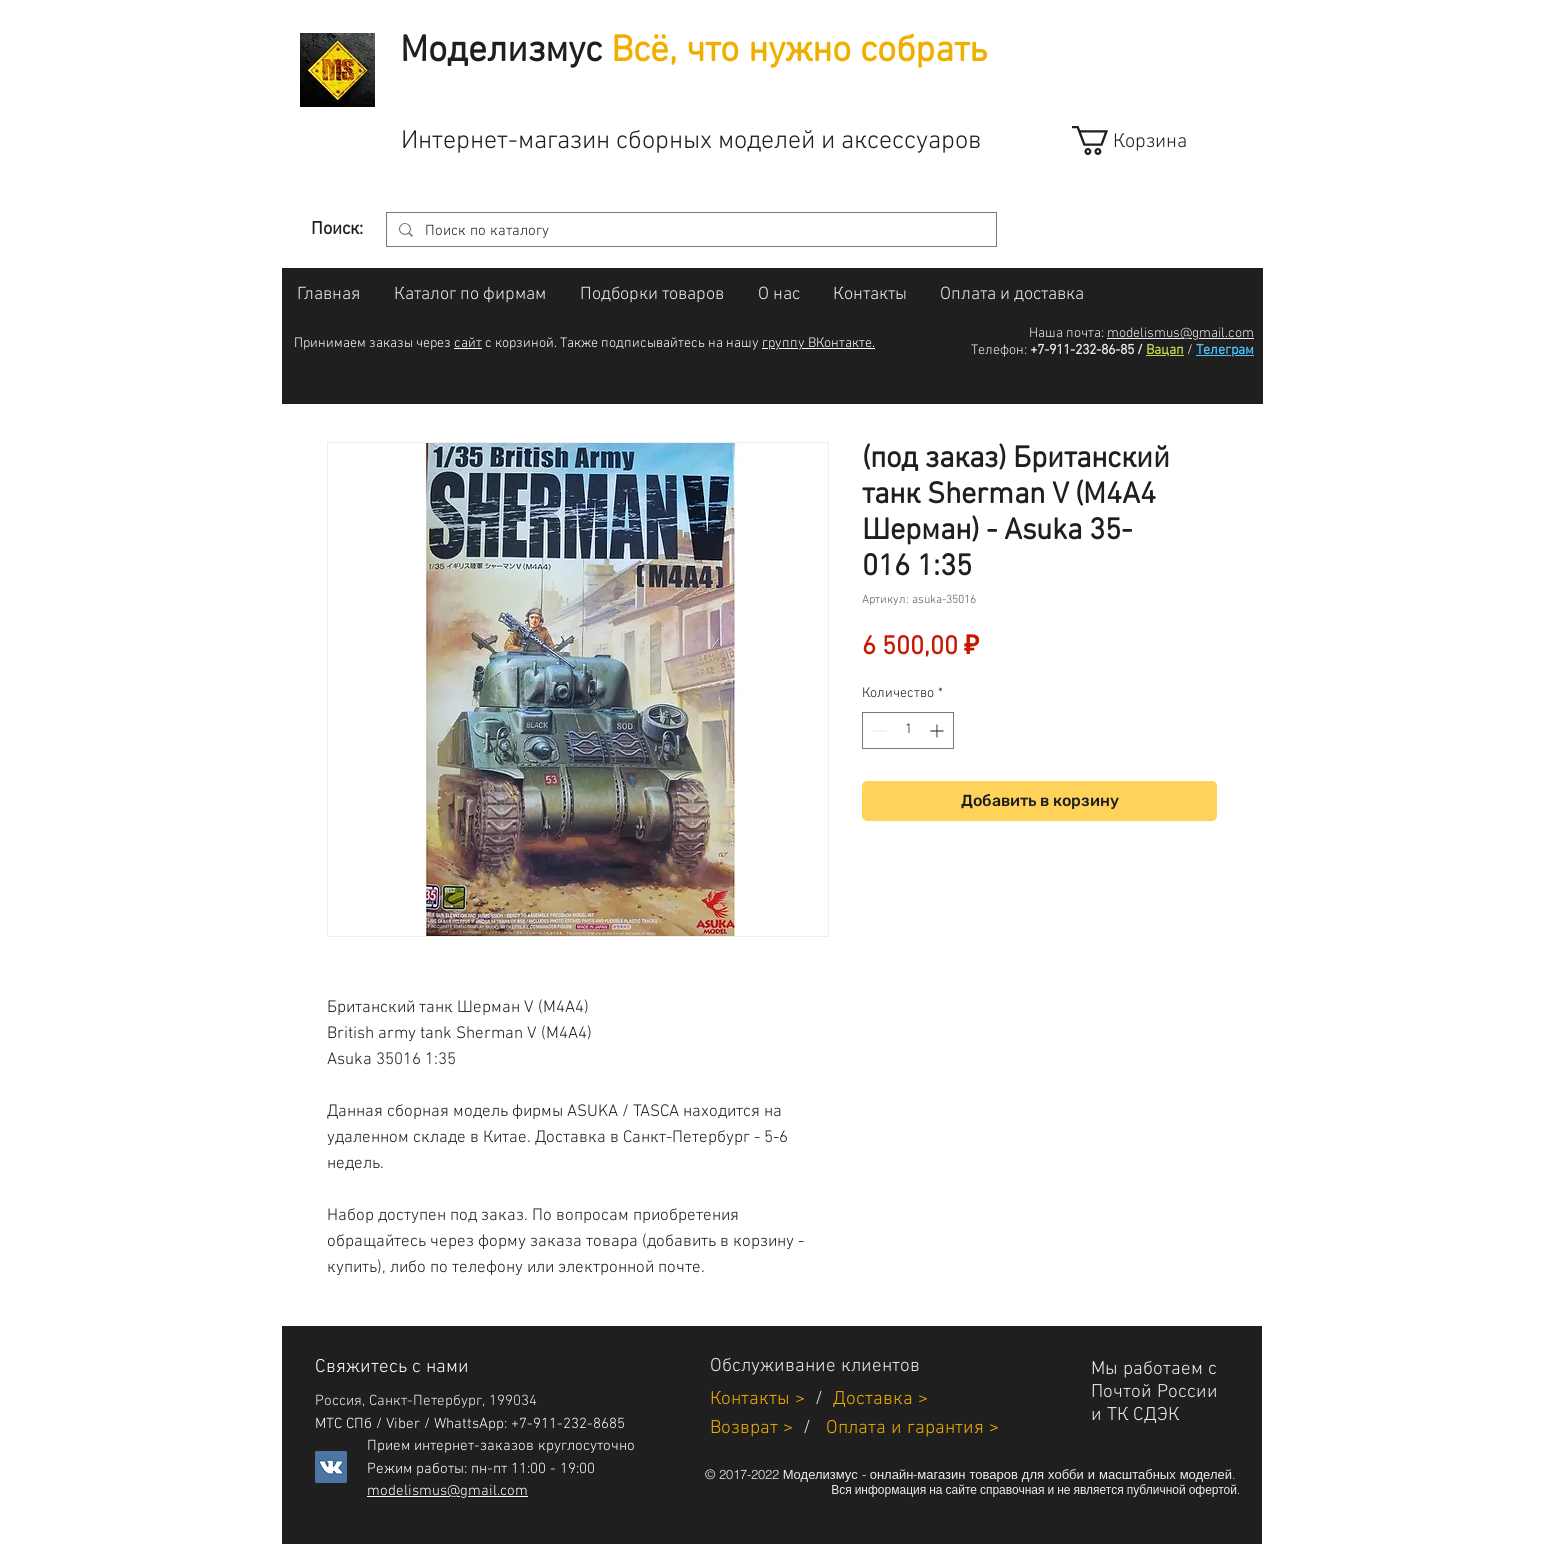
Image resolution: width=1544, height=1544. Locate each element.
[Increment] (938, 730)
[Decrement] (877, 730)
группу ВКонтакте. (818, 343)
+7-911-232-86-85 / (1086, 350)
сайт (468, 343)
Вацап (1165, 350)
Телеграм (1225, 350)
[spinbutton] (908, 730)
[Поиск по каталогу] (689, 231)
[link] (1147, 140)
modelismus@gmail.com (1180, 333)
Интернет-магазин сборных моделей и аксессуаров (691, 141)
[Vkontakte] (331, 1467)
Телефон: (999, 350)
